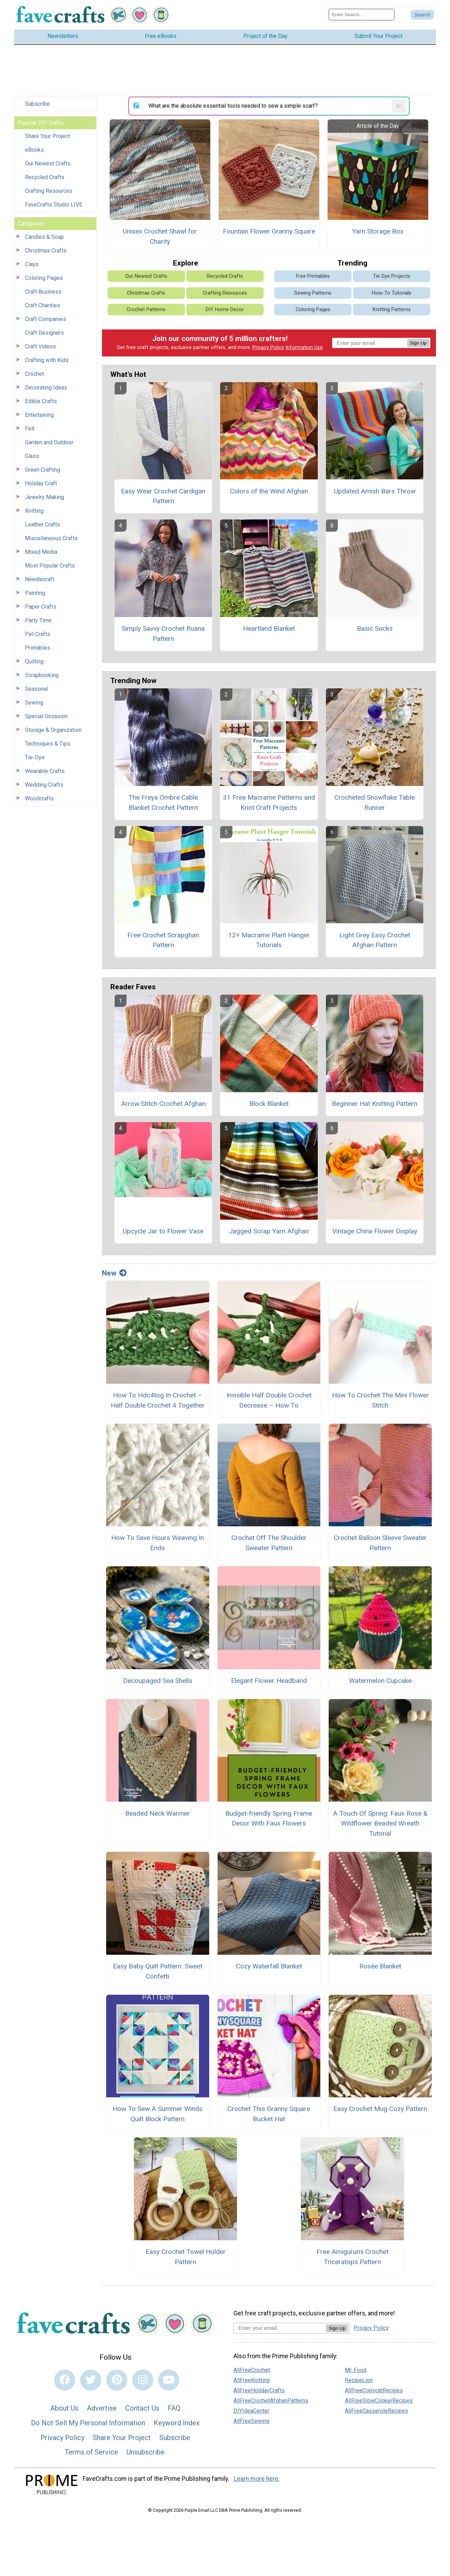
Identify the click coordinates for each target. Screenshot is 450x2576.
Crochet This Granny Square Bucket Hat (268, 2114)
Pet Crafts (37, 634)
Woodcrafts (39, 798)
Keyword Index (177, 2423)
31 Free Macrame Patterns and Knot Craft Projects (269, 802)
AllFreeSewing (251, 2421)
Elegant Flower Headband (269, 1681)
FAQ (174, 2408)
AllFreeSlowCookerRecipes (379, 2400)
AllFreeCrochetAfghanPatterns (270, 2400)
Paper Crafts (40, 606)
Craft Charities (42, 305)
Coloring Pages (44, 278)
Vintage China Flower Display (374, 1231)
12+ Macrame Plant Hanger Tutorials (269, 940)
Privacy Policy (268, 347)
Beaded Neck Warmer (157, 1813)
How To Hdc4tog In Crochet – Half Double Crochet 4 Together (158, 1400)
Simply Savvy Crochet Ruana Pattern (163, 633)
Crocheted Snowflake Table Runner (374, 802)
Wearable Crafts (45, 771)
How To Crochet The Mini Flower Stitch (380, 1400)
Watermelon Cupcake (380, 1681)
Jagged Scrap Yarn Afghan (269, 1231)
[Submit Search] (422, 15)
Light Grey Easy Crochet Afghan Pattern (374, 940)
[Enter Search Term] (361, 14)
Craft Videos (40, 346)
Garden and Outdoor (49, 442)
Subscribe (37, 103)
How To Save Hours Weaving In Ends (157, 1543)
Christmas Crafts (45, 250)
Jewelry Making (44, 497)
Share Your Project (47, 136)
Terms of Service (91, 2452)
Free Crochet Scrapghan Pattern (163, 940)
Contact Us (142, 2408)
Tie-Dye (35, 757)
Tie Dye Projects (391, 276)
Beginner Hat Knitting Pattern (374, 1104)
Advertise (102, 2408)
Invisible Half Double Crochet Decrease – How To (268, 1400)
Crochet (34, 374)
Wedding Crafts (44, 784)
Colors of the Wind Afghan (269, 491)
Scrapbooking (42, 675)
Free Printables (313, 276)
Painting (35, 593)
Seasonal (36, 689)
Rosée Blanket (380, 1966)
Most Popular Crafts (50, 565)
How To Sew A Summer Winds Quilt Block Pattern (157, 2114)
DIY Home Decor (225, 310)
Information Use (304, 347)
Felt (29, 428)
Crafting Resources (48, 191)
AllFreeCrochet (251, 2370)
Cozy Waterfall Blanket (269, 1966)
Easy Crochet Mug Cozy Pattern (380, 2109)
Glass (32, 456)
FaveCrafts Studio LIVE (53, 204)
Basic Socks (375, 628)
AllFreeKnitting (251, 2380)
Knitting (34, 510)
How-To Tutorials (391, 293)
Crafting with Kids (47, 360)
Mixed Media (41, 552)
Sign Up (418, 343)
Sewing (34, 702)
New (114, 1273)
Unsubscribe (146, 2452)
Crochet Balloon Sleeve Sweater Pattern (380, 1543)
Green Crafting (42, 469)
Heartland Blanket (269, 628)
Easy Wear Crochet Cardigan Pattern (163, 496)
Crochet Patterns (146, 310)
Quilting (34, 661)
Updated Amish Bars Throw (375, 491)
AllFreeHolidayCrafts (259, 2390)
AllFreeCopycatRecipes (374, 2390)
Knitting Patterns (392, 310)
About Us (64, 2408)
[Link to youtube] (168, 2380)
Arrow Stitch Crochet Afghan (163, 1104)
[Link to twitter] (90, 2380)
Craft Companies (45, 319)
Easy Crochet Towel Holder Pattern (186, 2257)
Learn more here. (257, 2478)
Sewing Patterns (313, 293)
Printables (37, 647)
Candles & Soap (44, 237)
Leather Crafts (42, 524)
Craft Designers (44, 332)
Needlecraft (39, 579)
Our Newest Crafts (48, 163)
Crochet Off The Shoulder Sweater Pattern (269, 1543)
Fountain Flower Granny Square (269, 231)
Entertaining (39, 415)
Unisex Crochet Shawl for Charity (160, 236)
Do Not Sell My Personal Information (88, 2423)
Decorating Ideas (46, 387)
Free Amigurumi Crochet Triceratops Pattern (352, 2257)
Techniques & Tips (47, 743)
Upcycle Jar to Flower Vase (163, 1231)
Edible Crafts (41, 401)
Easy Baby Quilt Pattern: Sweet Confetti (157, 1971)
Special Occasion (46, 716)
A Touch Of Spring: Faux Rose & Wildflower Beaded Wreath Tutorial (380, 1823)
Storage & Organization (53, 730)
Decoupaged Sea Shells (157, 1681)
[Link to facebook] (64, 2380)
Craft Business (43, 291)
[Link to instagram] (142, 2380)
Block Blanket (269, 1104)
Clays (32, 264)
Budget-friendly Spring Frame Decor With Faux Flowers (268, 1818)
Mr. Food (355, 2370)
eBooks (34, 149)
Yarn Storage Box (378, 231)
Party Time (38, 620)
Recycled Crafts (44, 177)
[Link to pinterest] (116, 2380)
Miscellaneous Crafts (51, 538)
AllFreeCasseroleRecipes (376, 2410)
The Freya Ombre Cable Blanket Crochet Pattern (163, 802)
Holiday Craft (41, 483)
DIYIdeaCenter (251, 2410)
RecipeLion (359, 2380)
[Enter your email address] (279, 2328)
